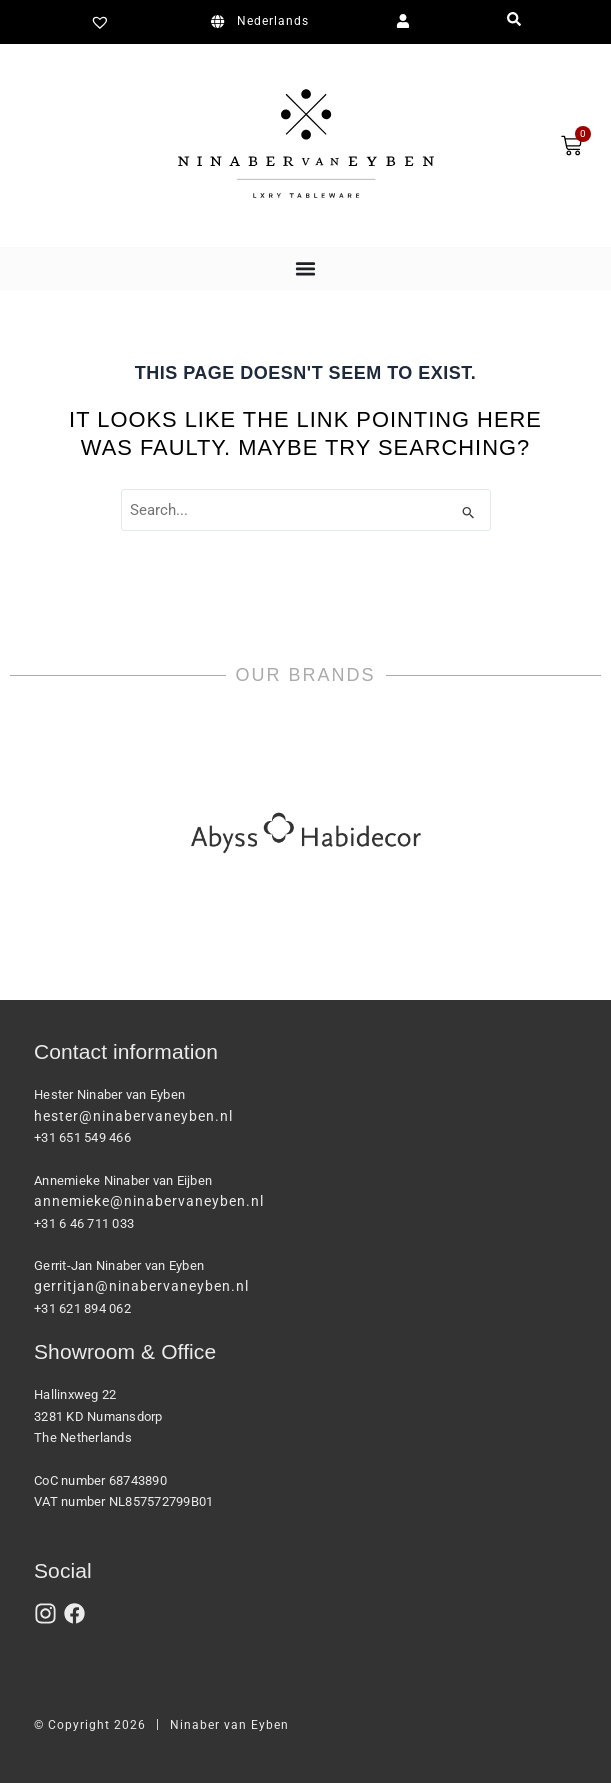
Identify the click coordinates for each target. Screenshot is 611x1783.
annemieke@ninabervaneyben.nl (149, 1201)
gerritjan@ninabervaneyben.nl (141, 1286)
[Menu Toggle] (305, 268)
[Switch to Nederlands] (263, 22)
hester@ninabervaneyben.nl (133, 1116)
